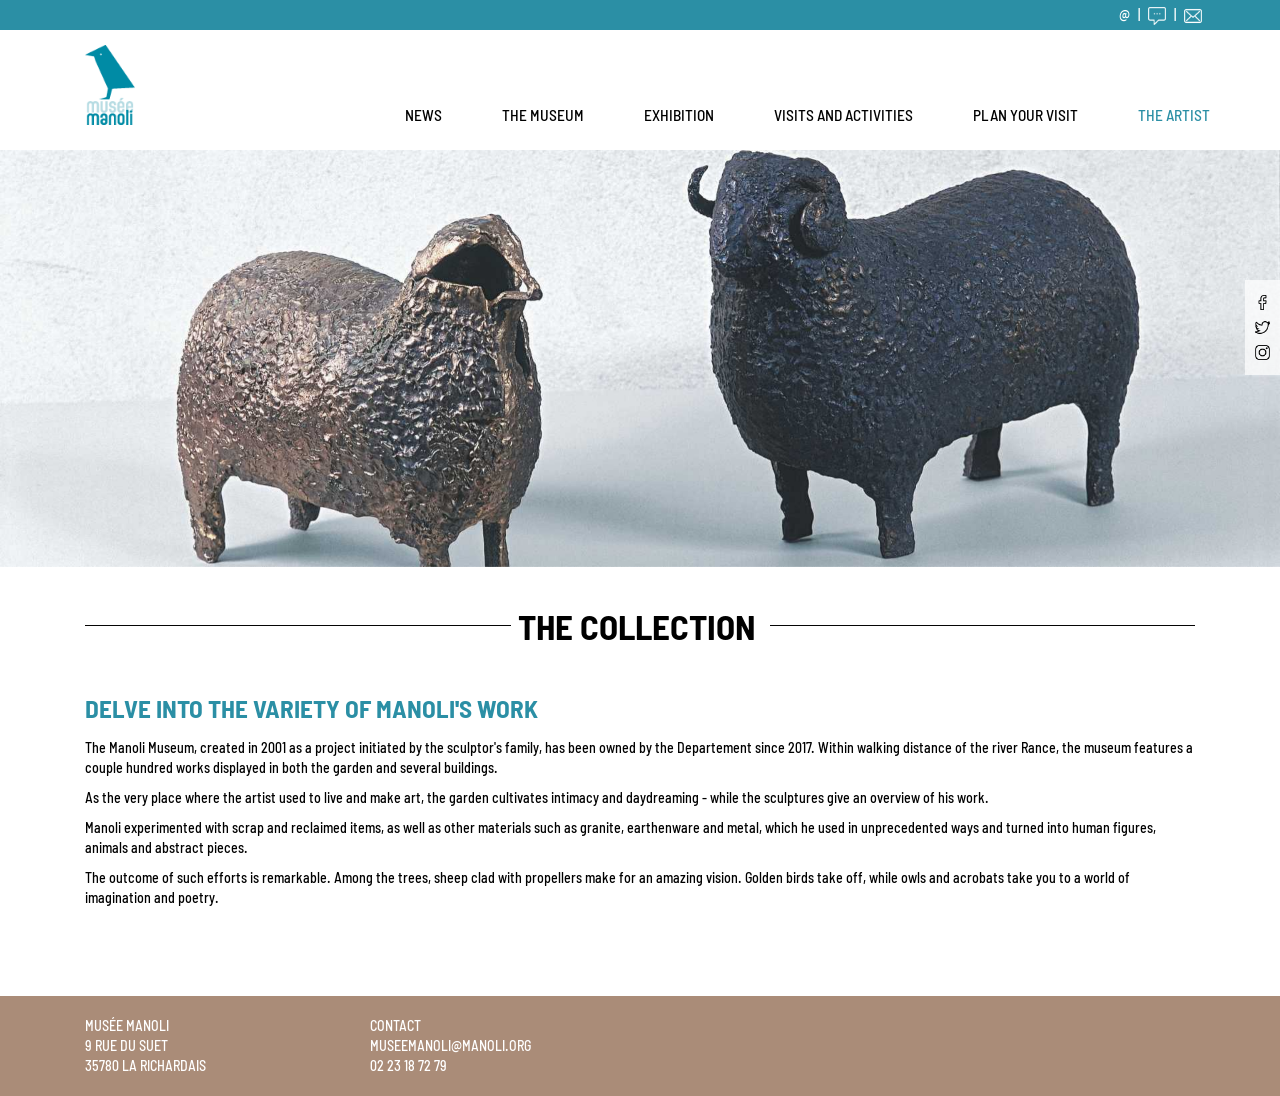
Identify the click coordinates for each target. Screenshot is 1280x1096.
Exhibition (679, 115)
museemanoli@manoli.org (450, 1045)
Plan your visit (1025, 115)
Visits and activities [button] (843, 115)
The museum (543, 115)
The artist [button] (1174, 115)
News (423, 115)
